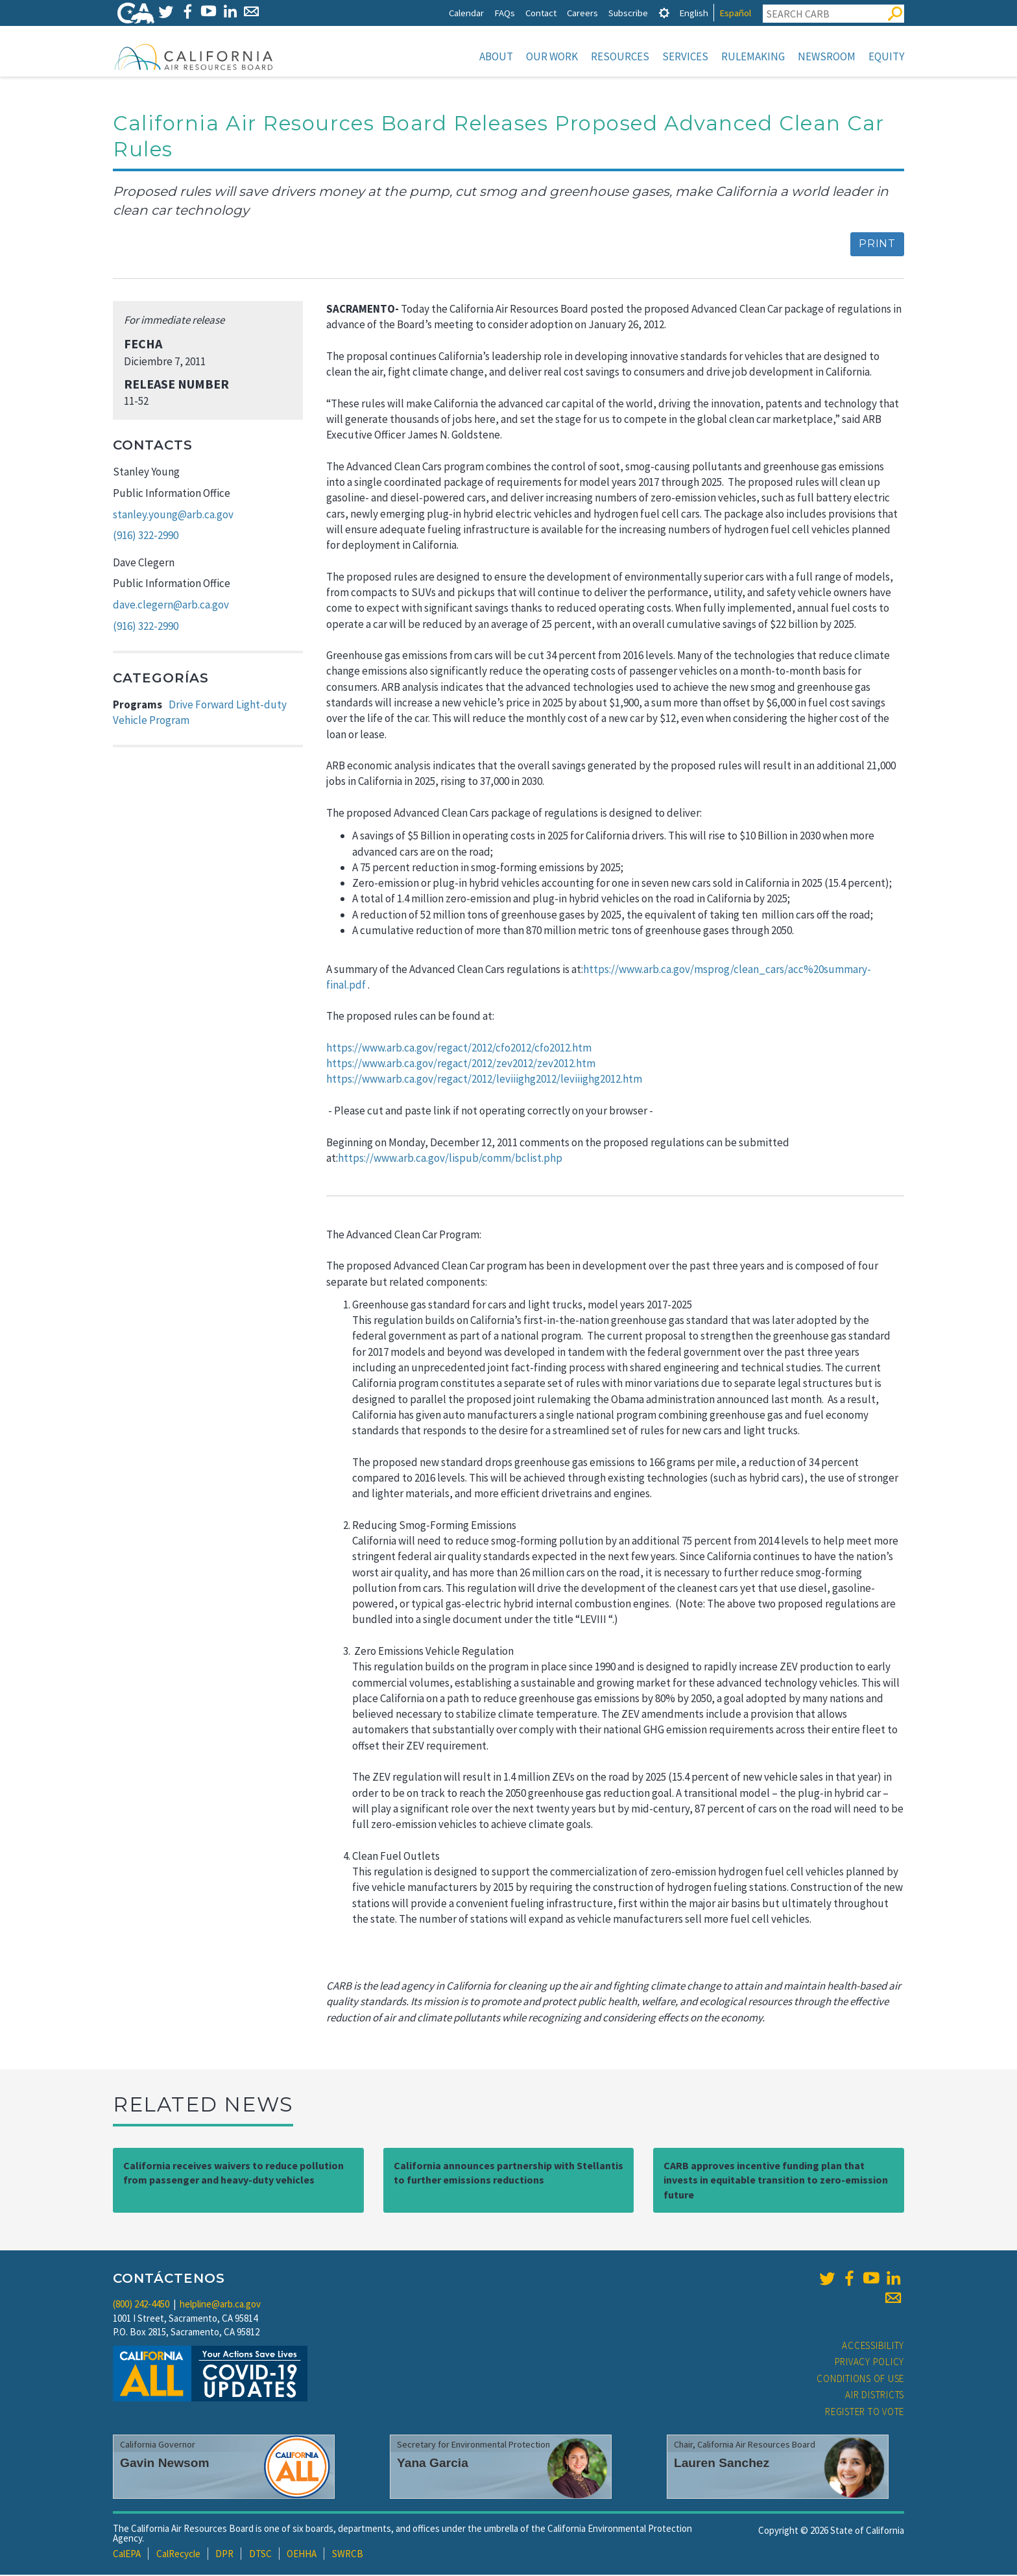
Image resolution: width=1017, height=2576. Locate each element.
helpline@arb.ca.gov (220, 2305)
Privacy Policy (870, 2363)
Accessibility (873, 2347)
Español (735, 12)
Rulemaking (753, 56)
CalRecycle (178, 2555)
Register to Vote (864, 2413)
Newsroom (826, 56)
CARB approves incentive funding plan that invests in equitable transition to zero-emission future (776, 2181)
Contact (540, 12)
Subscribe (628, 12)
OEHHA (302, 2555)
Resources (620, 56)
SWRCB (347, 2555)
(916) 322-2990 (145, 536)
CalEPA (127, 2555)
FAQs (504, 12)
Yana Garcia (432, 2464)
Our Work (552, 56)
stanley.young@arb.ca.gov (173, 516)
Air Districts (874, 2396)
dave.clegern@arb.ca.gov (171, 606)
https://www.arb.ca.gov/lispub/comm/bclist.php (450, 1159)
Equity (886, 56)
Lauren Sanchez (721, 2464)
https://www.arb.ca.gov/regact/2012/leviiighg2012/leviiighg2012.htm (484, 1080)
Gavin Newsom (164, 2464)
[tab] (664, 13)
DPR (224, 2555)
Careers (582, 12)
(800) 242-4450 (141, 2305)
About (496, 56)
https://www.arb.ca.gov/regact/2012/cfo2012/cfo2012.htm (459, 1049)
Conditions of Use (860, 2380)
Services (685, 56)
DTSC (260, 2555)
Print (877, 245)
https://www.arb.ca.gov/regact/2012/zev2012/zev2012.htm (460, 1064)
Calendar (466, 12)
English (693, 12)
